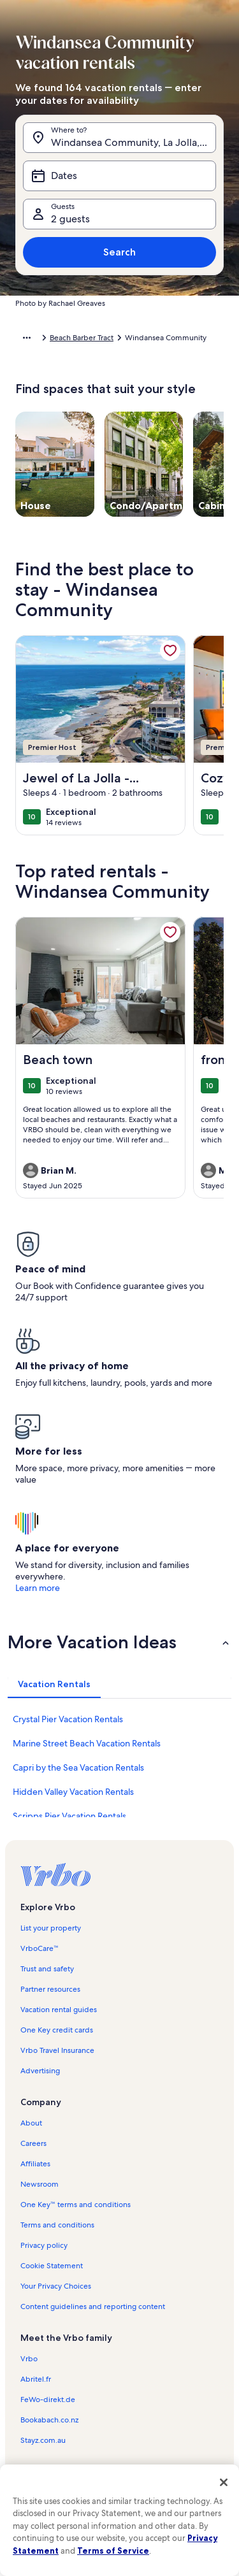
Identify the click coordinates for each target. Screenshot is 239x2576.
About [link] (31, 2123)
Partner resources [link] (50, 1989)
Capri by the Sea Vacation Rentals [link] (78, 1767)
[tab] (54, 1684)
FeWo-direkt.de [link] (47, 2399)
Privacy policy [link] (44, 2245)
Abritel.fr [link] (35, 2379)
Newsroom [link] (39, 2184)
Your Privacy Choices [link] (55, 2286)
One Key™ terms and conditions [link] (75, 2204)
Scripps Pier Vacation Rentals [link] (69, 1816)
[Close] (224, 2482)
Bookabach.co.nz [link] (49, 2420)
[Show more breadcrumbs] (26, 337)
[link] (170, 650)
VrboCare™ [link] (39, 1948)
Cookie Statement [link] (51, 2266)
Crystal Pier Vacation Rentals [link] (68, 1719)
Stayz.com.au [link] (43, 2440)
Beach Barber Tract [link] (81, 338)
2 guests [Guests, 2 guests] (70, 219)
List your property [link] (50, 1928)
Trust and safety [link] (47, 1969)
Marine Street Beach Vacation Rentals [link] (87, 1743)
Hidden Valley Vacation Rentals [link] (73, 1791)
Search (119, 252)
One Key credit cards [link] (56, 2030)
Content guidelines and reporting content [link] (92, 2306)
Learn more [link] (37, 1588)
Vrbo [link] (29, 2359)
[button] (119, 1642)
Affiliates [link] (35, 2164)
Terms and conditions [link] (57, 2225)
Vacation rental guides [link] (58, 2009)
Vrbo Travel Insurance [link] (57, 2050)
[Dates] (119, 176)
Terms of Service (113, 2550)
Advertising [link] (40, 2071)
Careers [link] (33, 2143)
